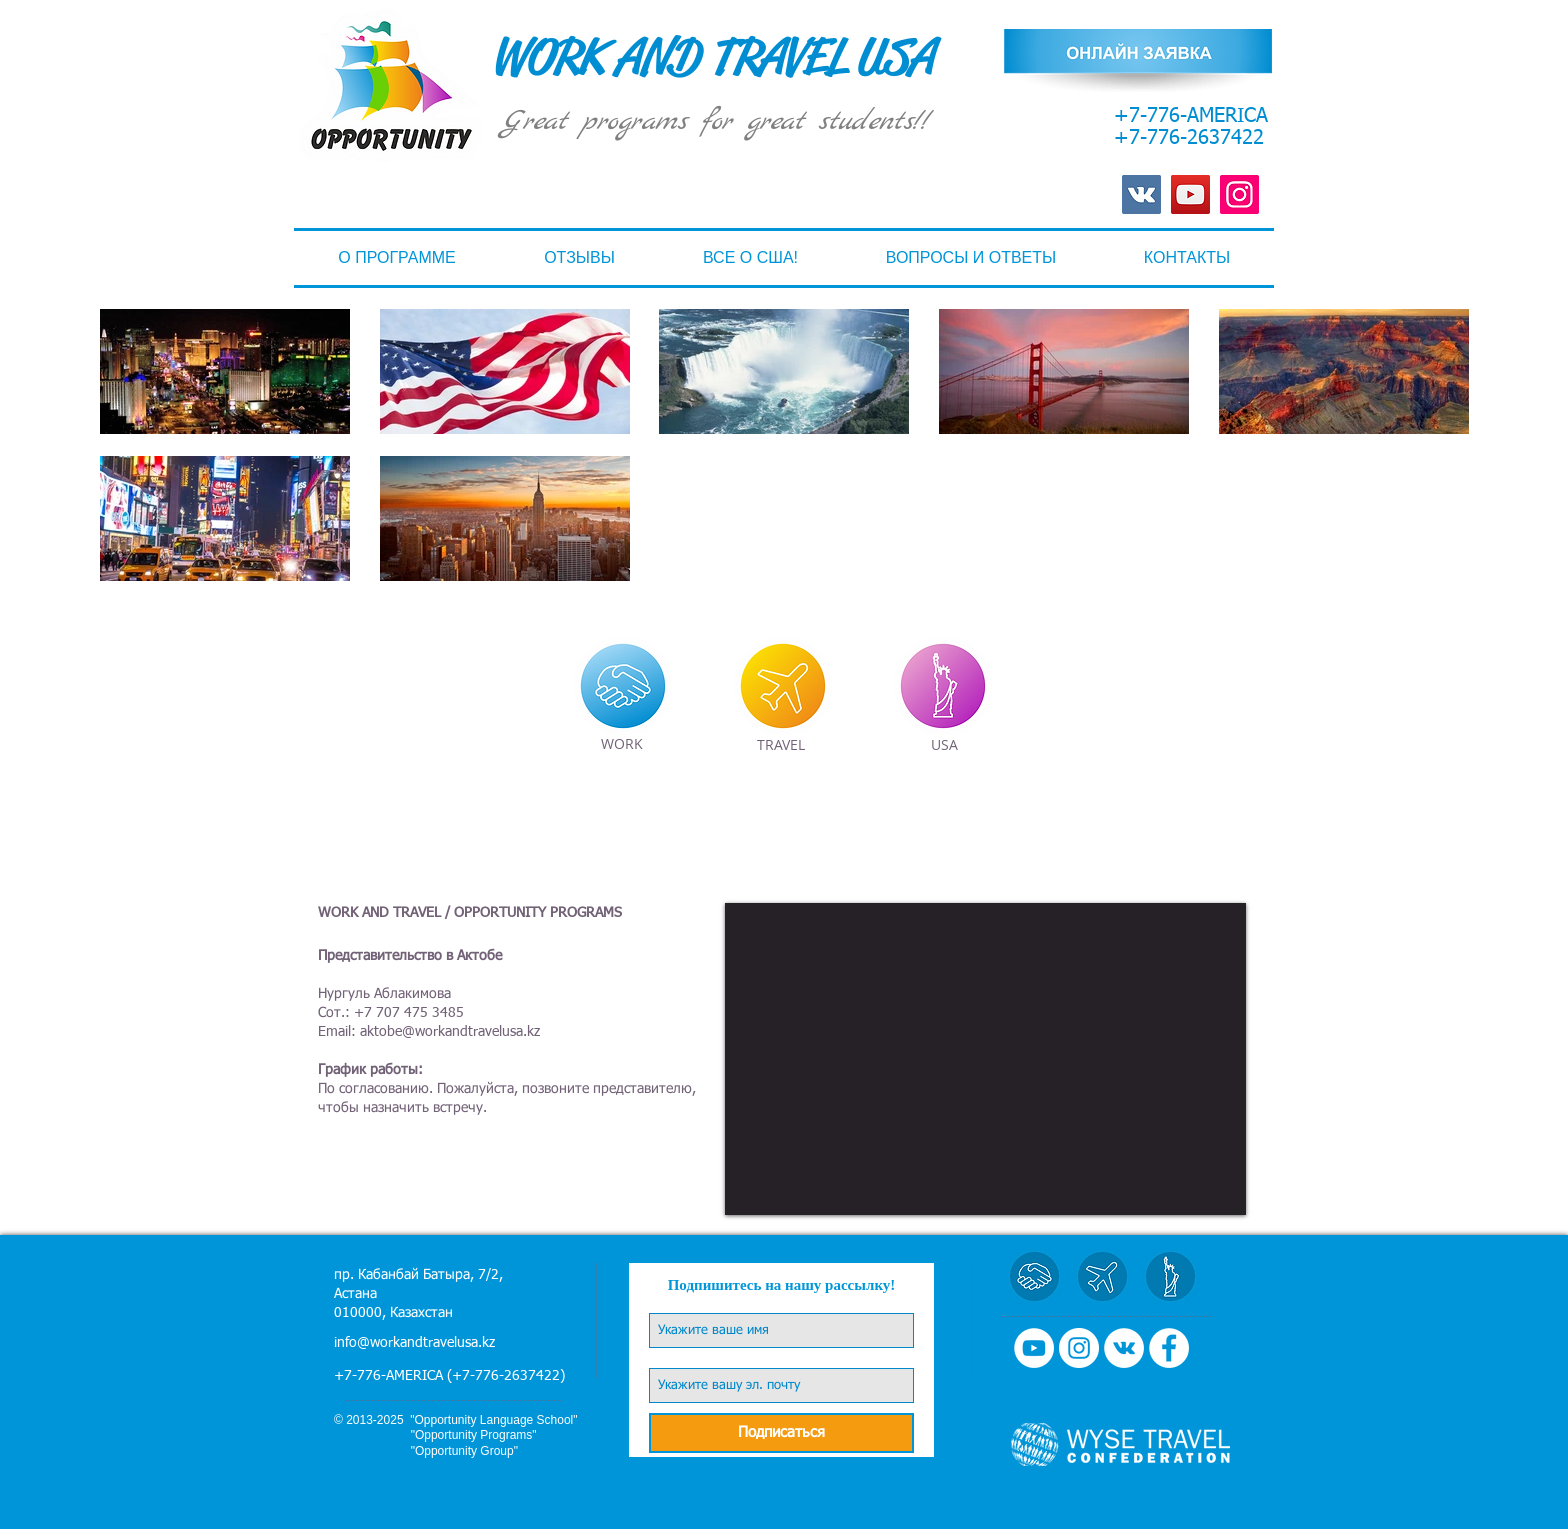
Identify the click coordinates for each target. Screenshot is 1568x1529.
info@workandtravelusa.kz (414, 1343)
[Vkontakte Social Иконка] (1141, 194)
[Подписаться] (781, 1433)
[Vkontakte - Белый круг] (1124, 1348)
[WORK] (621, 744)
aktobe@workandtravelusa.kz (450, 1032)
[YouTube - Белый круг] (1034, 1348)
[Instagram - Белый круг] (1079, 1348)
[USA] (944, 745)
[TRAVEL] (780, 745)
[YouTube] (1190, 194)
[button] (750, 258)
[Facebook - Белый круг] (1169, 1348)
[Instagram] (1239, 194)
